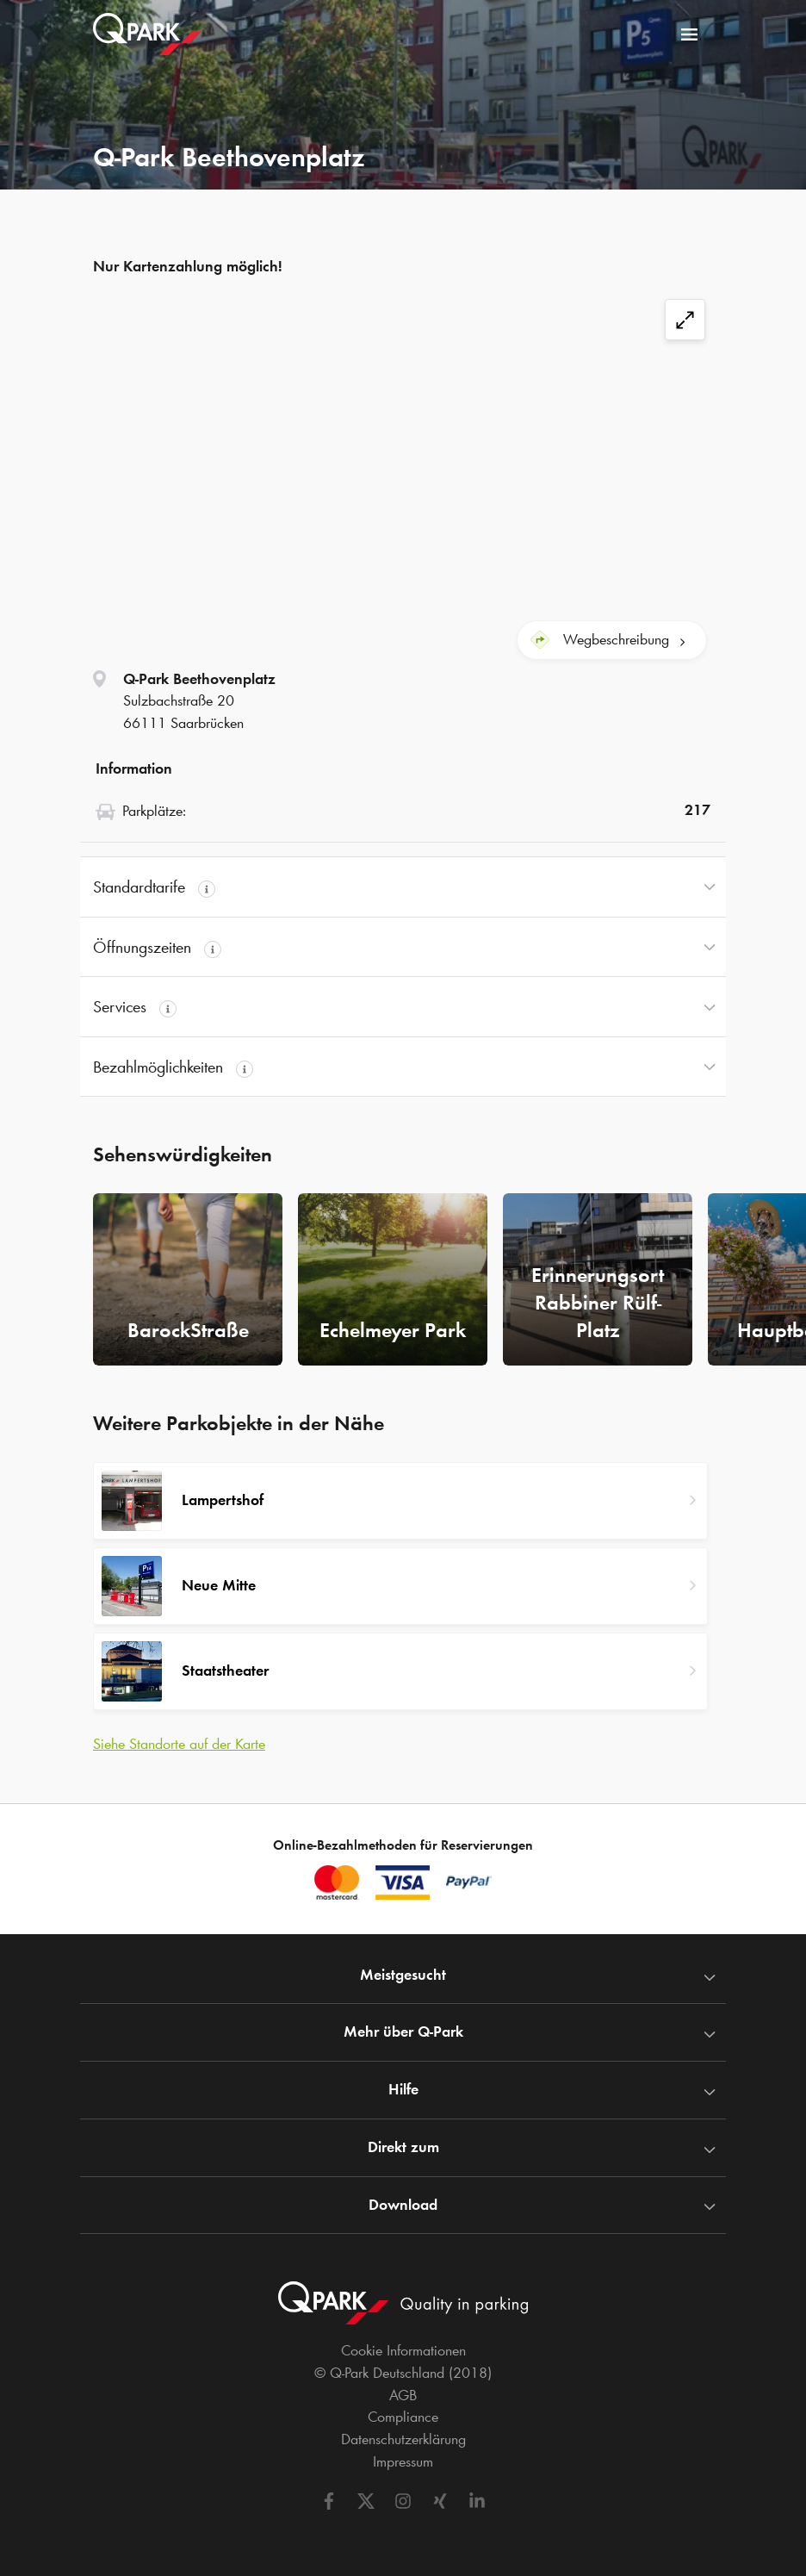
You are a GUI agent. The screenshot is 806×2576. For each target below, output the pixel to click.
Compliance (403, 2416)
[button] (403, 887)
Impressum (403, 2461)
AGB (403, 2395)
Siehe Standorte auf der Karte (179, 1743)
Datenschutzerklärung (403, 2439)
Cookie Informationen (403, 2350)
